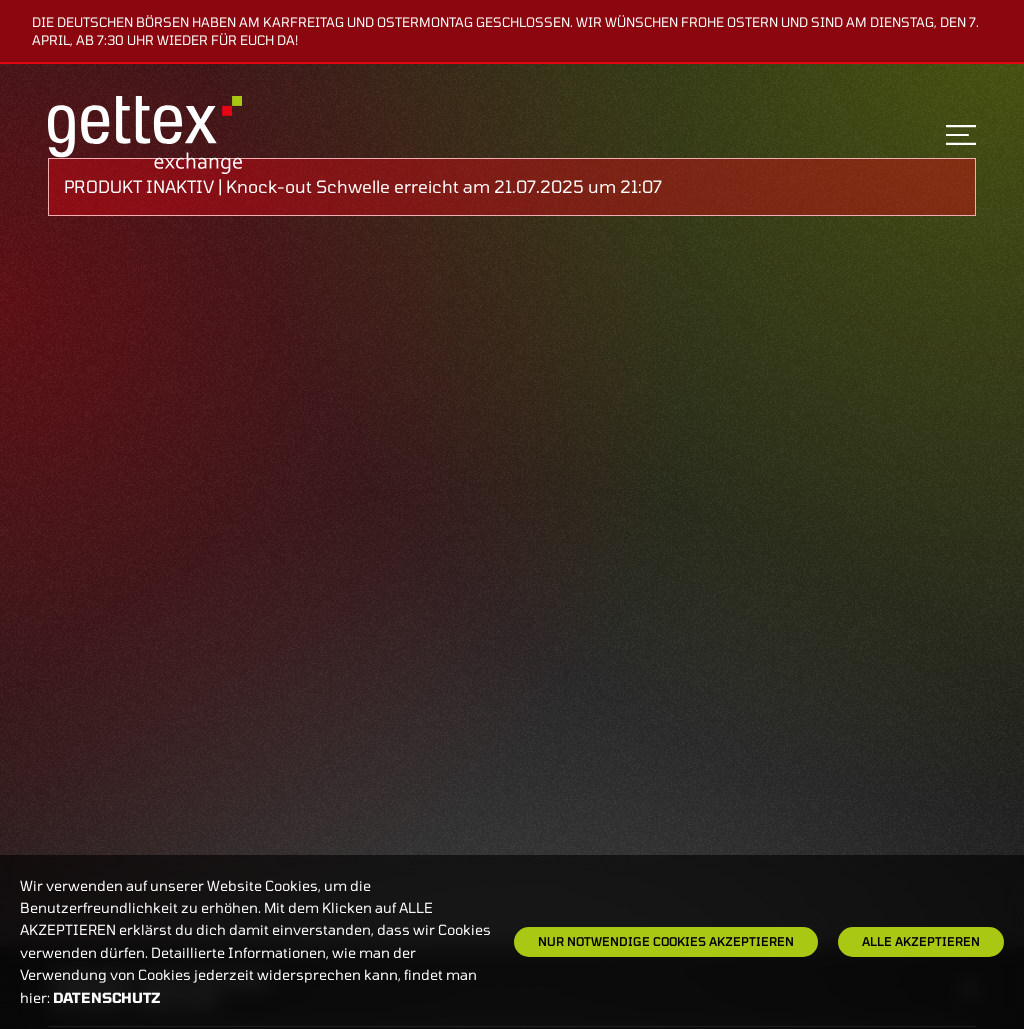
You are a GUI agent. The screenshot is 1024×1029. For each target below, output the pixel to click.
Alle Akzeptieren (921, 941)
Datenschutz (107, 997)
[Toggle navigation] (961, 135)
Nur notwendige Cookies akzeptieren (666, 941)
